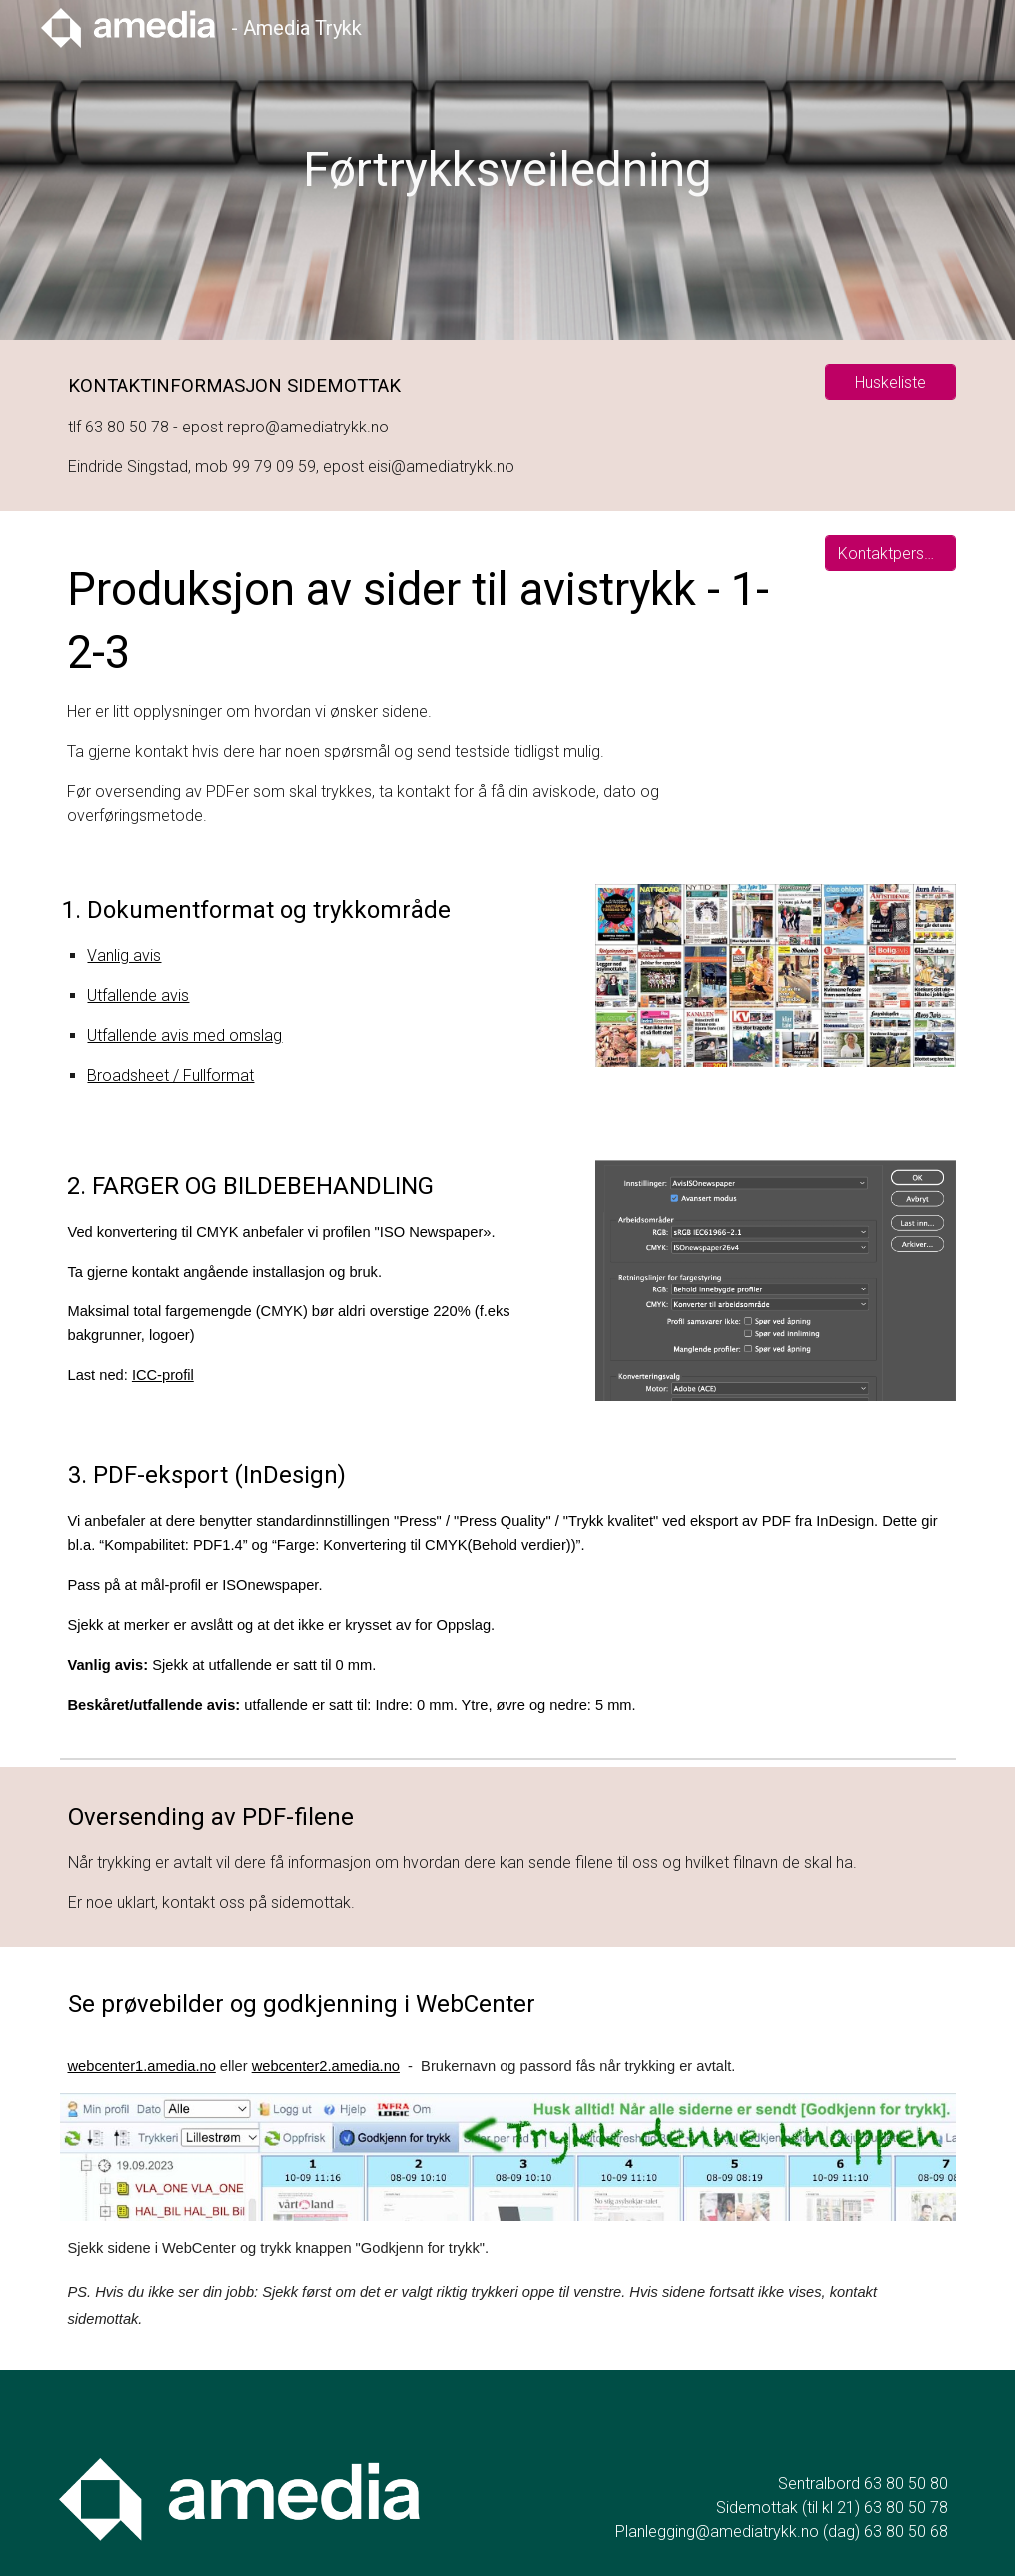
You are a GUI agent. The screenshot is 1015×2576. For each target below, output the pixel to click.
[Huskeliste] (890, 382)
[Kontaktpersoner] (890, 553)
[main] (507, 170)
